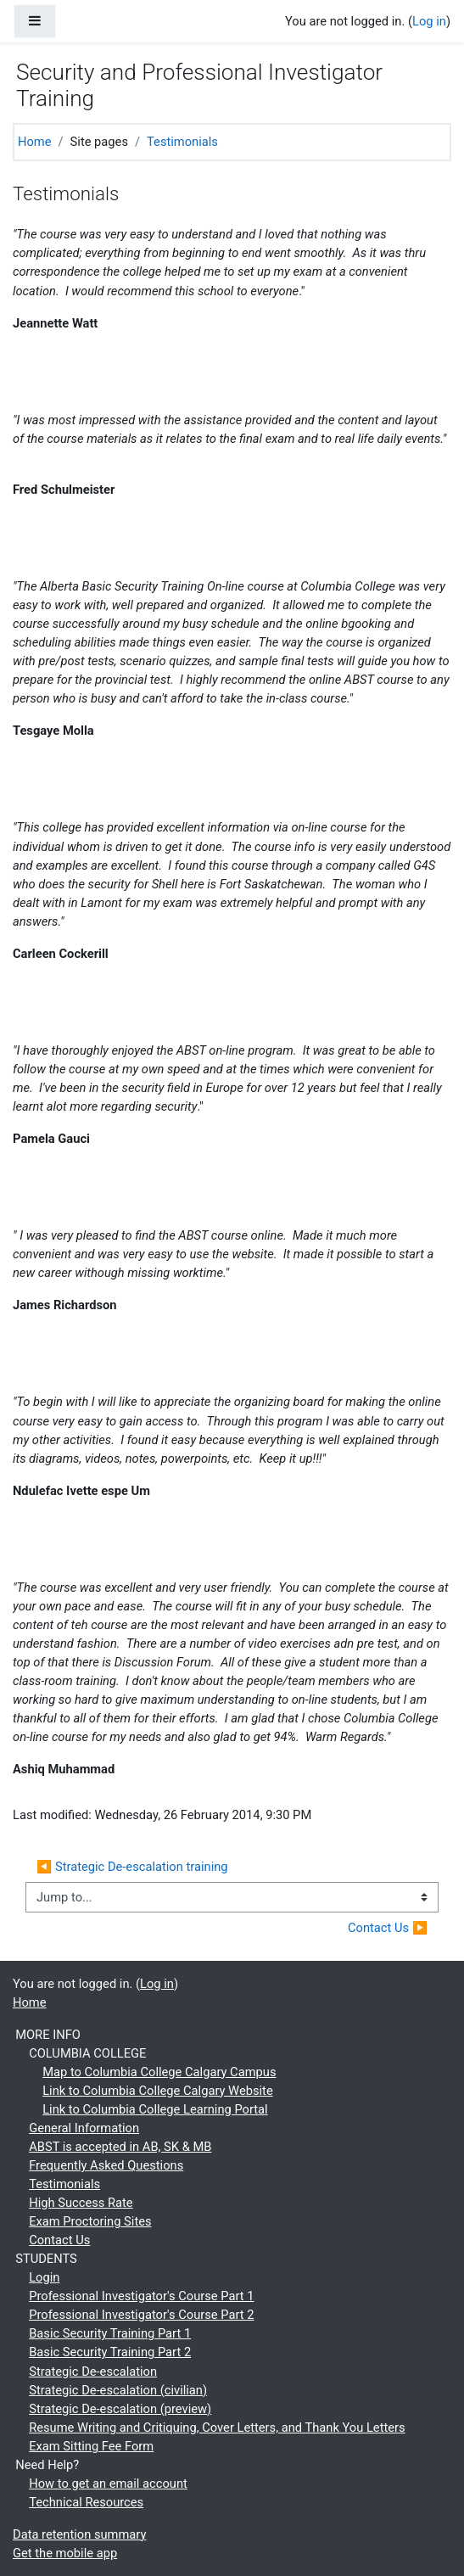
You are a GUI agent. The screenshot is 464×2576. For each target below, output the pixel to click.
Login (44, 2277)
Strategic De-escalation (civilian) (118, 2390)
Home (35, 141)
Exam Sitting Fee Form (91, 2446)
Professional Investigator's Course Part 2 (141, 2314)
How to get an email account (108, 2483)
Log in (429, 21)
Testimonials (182, 141)
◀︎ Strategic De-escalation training (132, 1866)
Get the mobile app (65, 2553)
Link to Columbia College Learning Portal (154, 2109)
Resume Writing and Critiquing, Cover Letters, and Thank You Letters (217, 2427)
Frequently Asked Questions (106, 2165)
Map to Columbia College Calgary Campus (159, 2072)
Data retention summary (79, 2534)
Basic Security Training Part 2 (110, 2352)
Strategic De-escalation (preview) (120, 2408)
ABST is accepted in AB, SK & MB (120, 2146)
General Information (84, 2128)
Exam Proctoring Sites (90, 2221)
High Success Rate (80, 2202)
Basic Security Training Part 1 (110, 2333)
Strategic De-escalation (93, 2371)
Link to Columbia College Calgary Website (157, 2090)
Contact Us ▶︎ (388, 1927)
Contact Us (59, 2240)
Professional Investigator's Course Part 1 (141, 2296)
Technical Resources (86, 2502)
